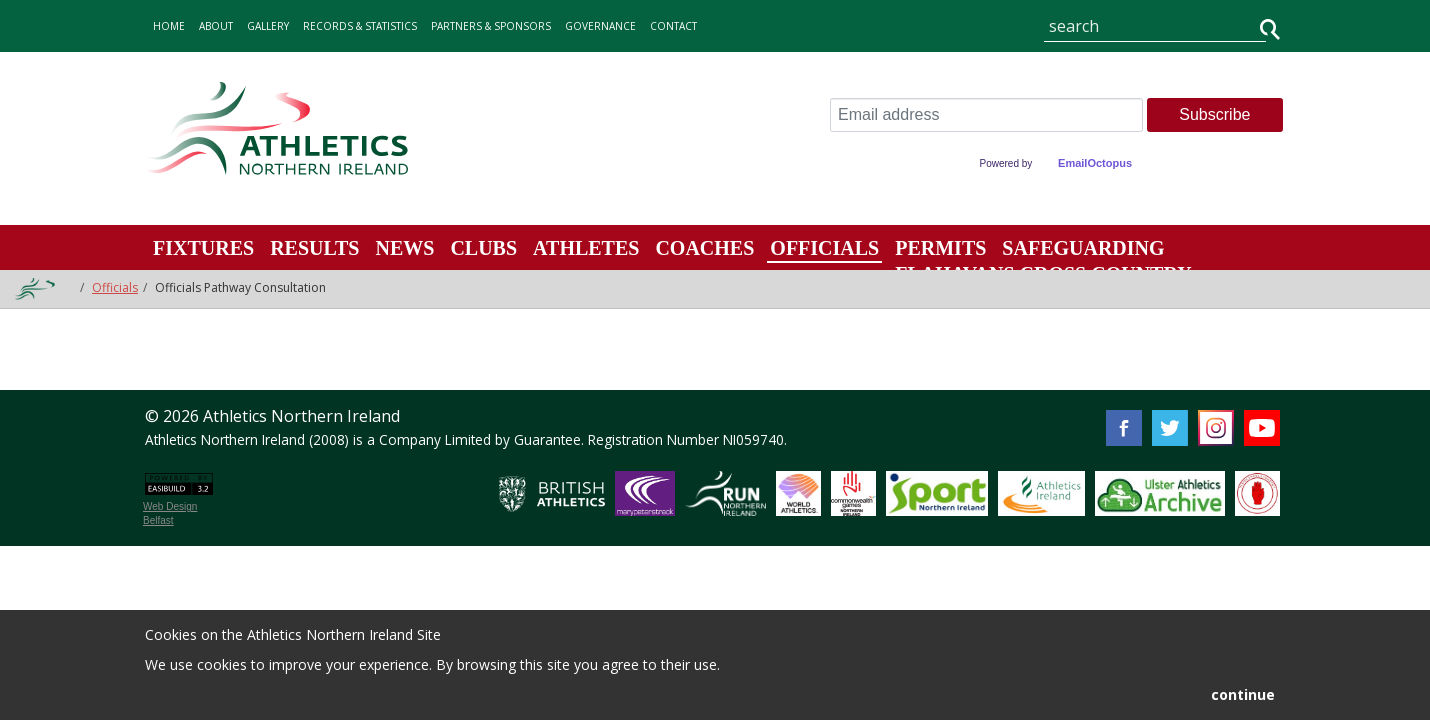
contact (673, 26)
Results (314, 248)
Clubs (483, 248)
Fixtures (203, 248)
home (169, 26)
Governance (600, 26)
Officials (824, 248)
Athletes (586, 248)
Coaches (704, 248)
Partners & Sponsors (491, 26)
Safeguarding (1083, 248)
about (216, 26)
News (404, 248)
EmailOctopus (1095, 163)
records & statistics (360, 26)
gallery (268, 26)
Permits (940, 248)
